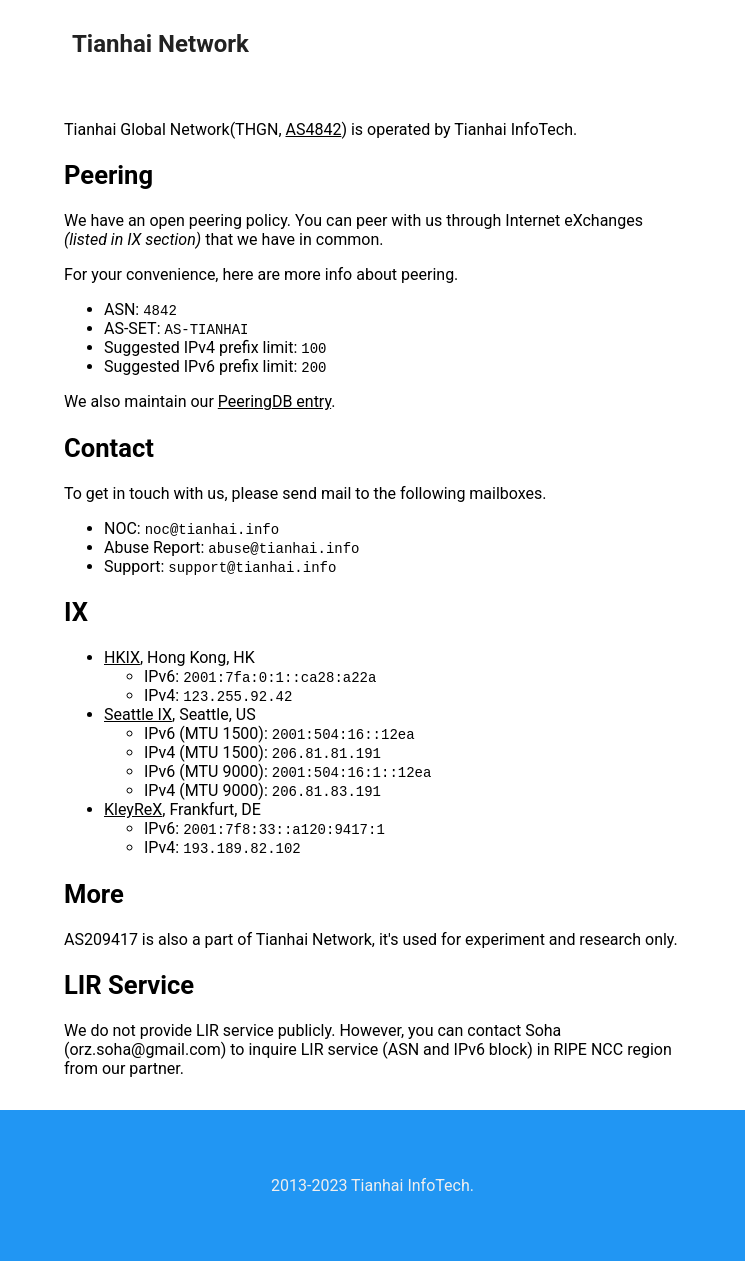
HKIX (122, 657)
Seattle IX (138, 714)
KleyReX (133, 809)
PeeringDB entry (274, 401)
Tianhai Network (160, 44)
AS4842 (314, 129)
